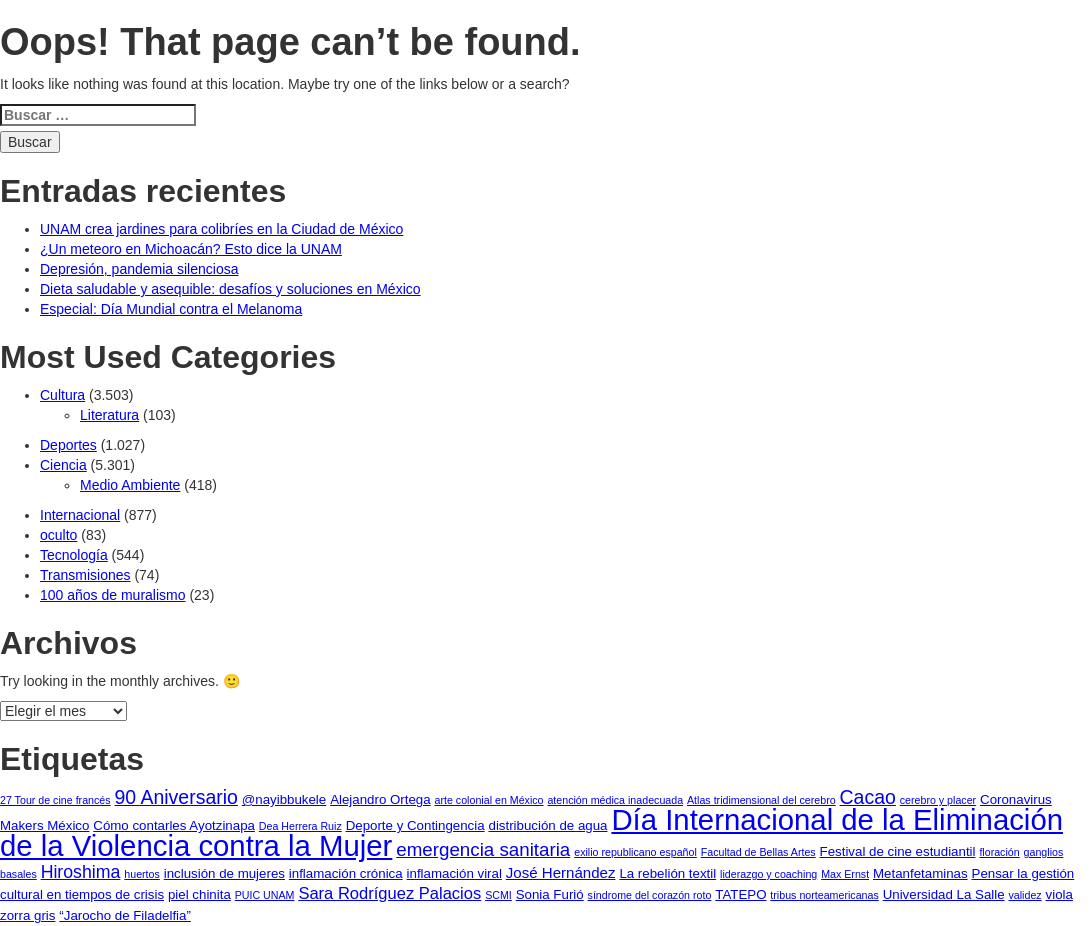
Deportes (68, 445)
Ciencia (63, 465)
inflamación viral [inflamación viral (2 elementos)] (454, 873)
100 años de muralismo (113, 595)
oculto (58, 535)
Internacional (80, 515)
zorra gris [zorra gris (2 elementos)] (27, 915)
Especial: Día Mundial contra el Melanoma (171, 309)
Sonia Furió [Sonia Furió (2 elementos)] (550, 894)
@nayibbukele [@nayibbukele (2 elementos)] (284, 799)
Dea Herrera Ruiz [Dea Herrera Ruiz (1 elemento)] (300, 826)
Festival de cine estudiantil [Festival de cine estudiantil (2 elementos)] (898, 851)
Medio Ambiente (130, 485)
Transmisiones (85, 575)
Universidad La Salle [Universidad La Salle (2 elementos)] (944, 894)
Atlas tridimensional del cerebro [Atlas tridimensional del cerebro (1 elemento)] (761, 800)
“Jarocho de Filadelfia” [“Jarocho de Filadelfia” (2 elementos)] (125, 915)
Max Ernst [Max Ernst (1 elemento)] (845, 874)
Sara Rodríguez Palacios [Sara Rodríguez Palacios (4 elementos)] (389, 893)
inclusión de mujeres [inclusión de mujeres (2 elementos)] (224, 873)
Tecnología (74, 555)
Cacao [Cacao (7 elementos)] (868, 797)
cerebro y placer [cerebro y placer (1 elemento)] (938, 800)
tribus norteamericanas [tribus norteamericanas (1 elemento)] (824, 895)
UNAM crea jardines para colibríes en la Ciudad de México (221, 229)
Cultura (62, 395)
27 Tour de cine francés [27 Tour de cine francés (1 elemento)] (55, 800)
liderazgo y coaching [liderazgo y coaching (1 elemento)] (768, 874)
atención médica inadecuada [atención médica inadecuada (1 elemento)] (615, 800)
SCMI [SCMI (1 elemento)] (498, 895)
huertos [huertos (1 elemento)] (142, 874)
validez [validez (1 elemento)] (1025, 895)
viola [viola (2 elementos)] (1059, 894)
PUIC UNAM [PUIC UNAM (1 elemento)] (265, 895)
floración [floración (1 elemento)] (999, 852)
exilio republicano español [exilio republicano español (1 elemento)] (635, 852)
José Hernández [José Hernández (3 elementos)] (561, 872)
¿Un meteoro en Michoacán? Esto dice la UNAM (191, 249)
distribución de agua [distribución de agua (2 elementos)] (548, 825)
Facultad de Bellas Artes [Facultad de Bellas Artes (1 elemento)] (758, 852)
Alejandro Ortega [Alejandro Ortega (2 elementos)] (380, 799)
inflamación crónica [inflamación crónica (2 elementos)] (346, 873)
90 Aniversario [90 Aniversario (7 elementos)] (175, 797)
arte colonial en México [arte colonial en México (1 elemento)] (489, 800)
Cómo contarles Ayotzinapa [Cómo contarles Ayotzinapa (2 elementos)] (174, 825)
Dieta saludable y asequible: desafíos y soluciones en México (230, 289)
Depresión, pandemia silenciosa (139, 269)
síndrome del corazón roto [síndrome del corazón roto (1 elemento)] (650, 895)
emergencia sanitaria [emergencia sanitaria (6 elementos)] (483, 849)
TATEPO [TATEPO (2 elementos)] (740, 894)
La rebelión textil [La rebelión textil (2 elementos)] (667, 873)
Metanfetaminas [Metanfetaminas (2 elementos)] (920, 873)
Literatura (109, 415)
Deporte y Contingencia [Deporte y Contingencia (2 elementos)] (415, 825)
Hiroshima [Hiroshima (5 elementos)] (81, 872)
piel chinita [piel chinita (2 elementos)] (199, 894)
